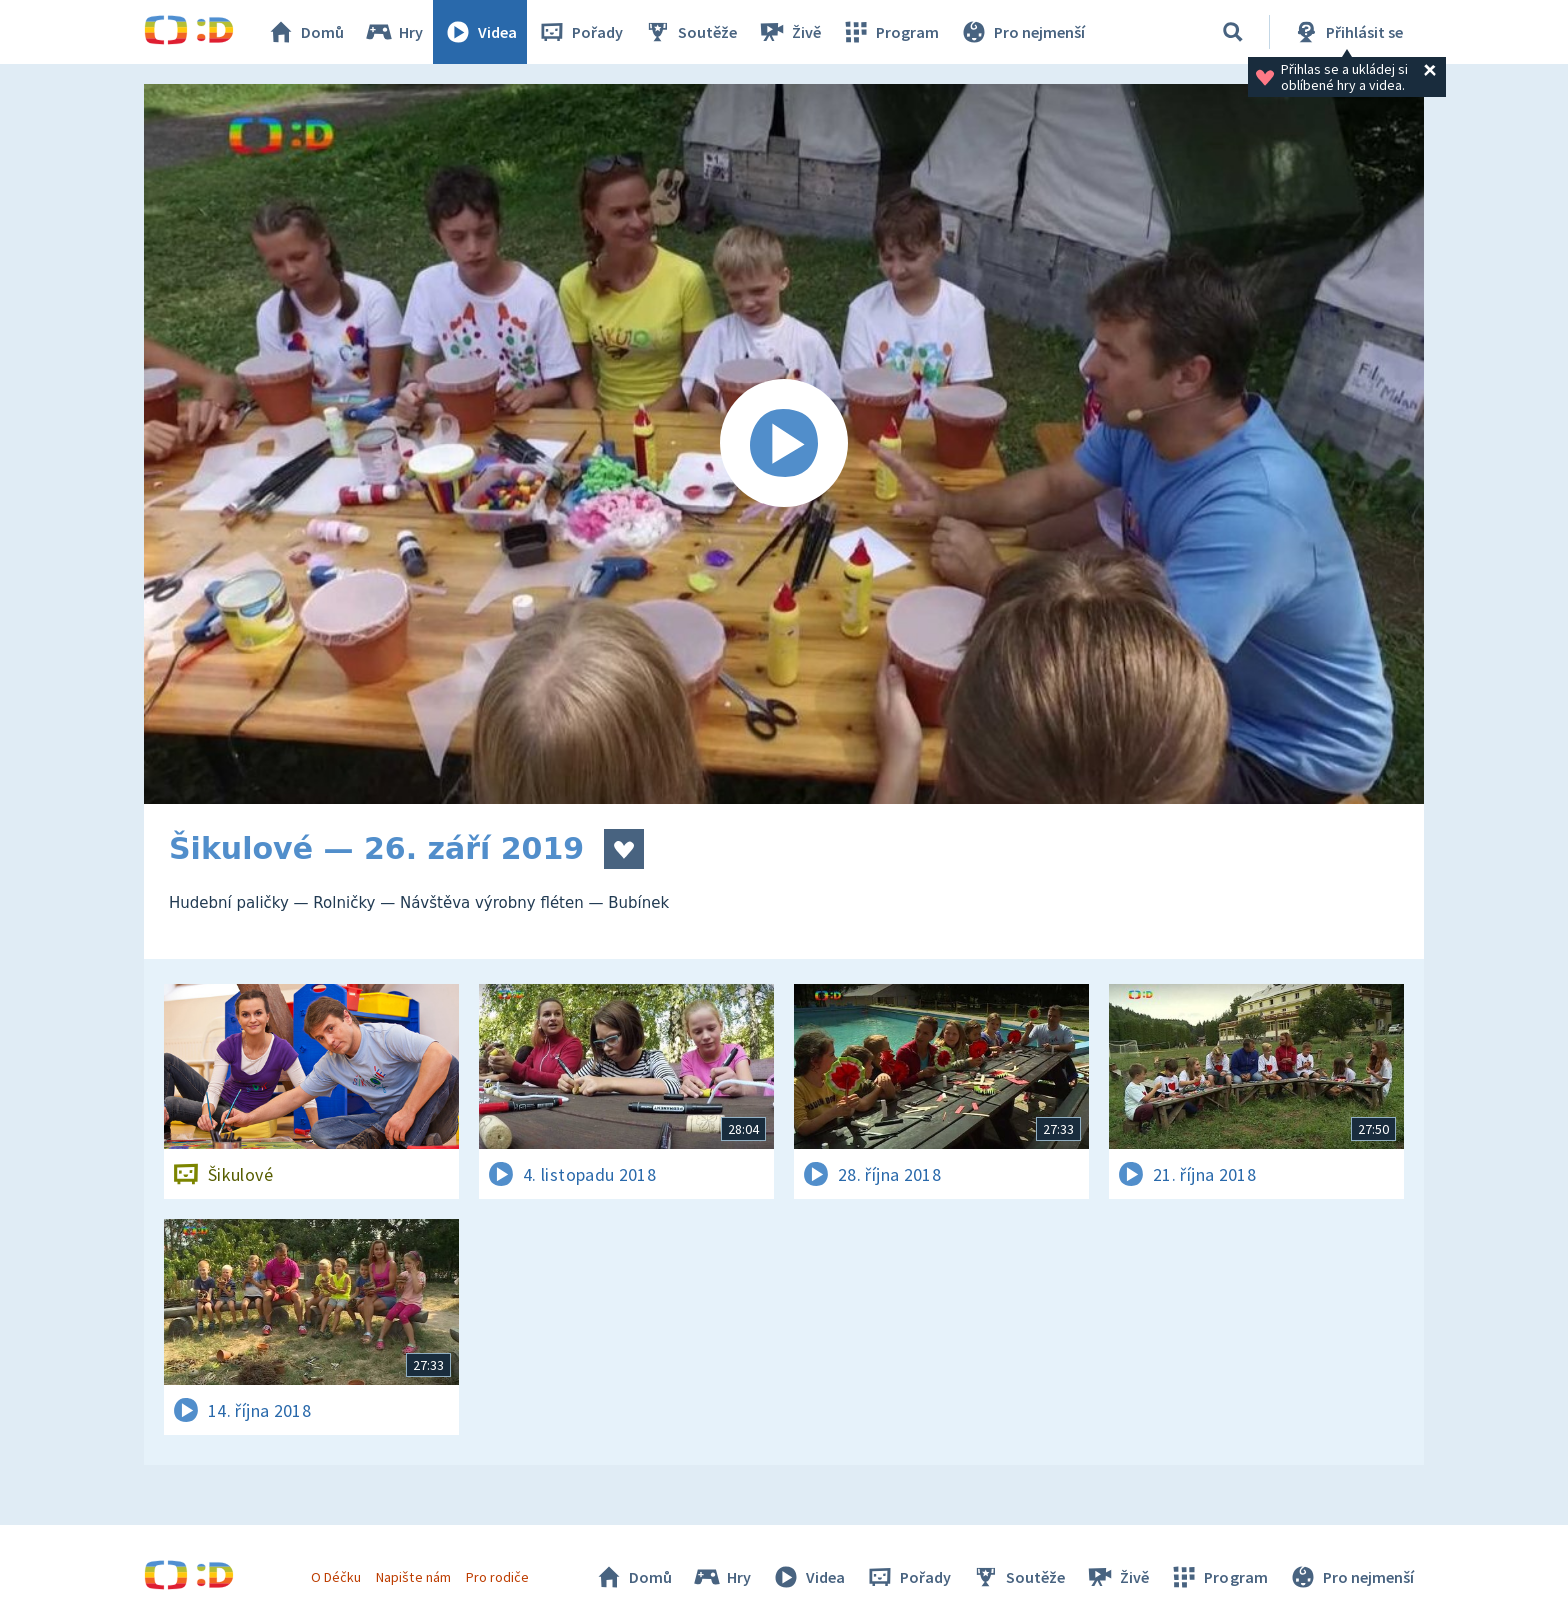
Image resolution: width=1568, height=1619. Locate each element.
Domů (305, 32)
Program (890, 32)
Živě (789, 32)
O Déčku (336, 1577)
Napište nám (413, 1577)
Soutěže (690, 32)
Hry (393, 32)
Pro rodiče (497, 1577)
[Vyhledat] (1233, 32)
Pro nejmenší (1022, 32)
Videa (480, 32)
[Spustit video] (784, 444)
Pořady (580, 32)
